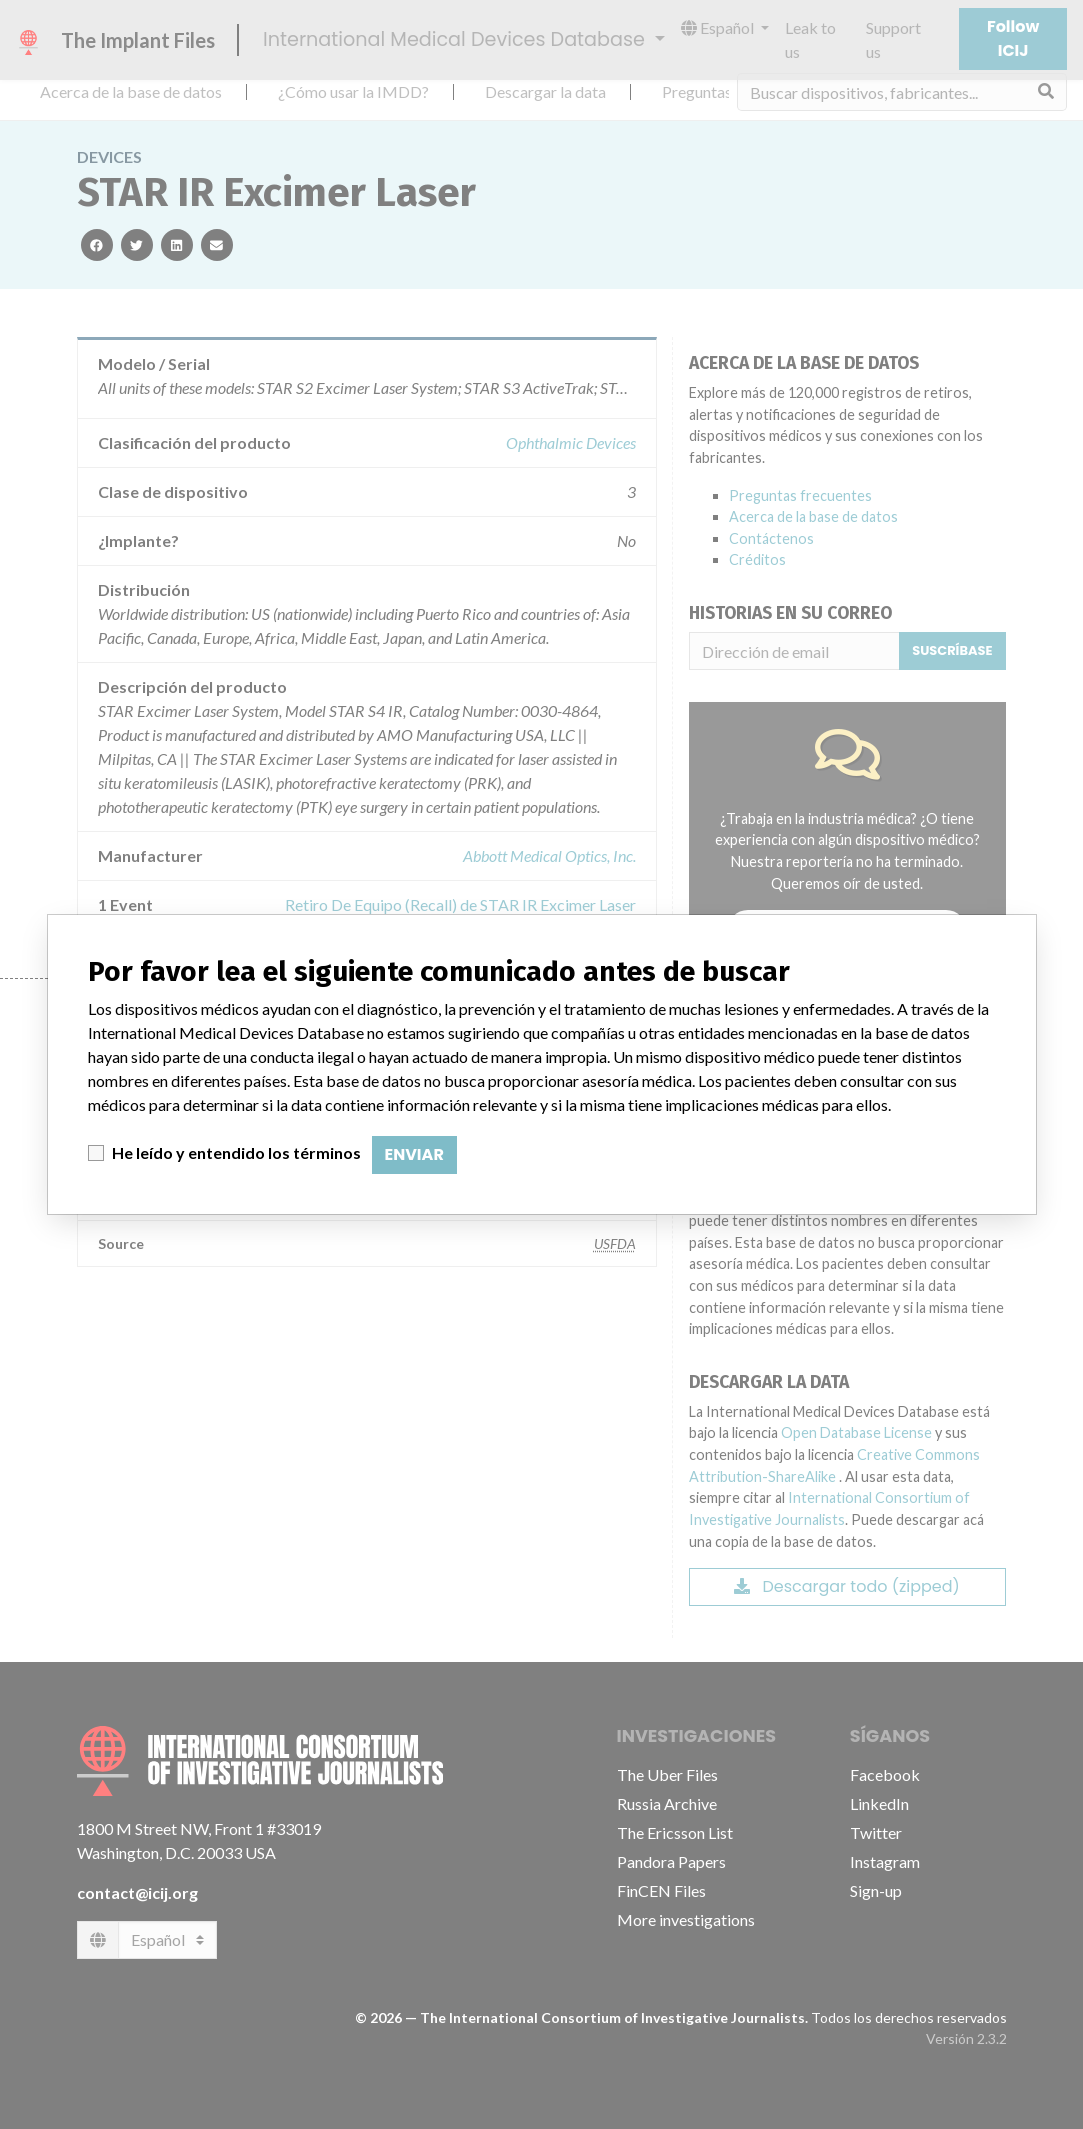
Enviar (414, 1154)
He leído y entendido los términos (236, 1152)
